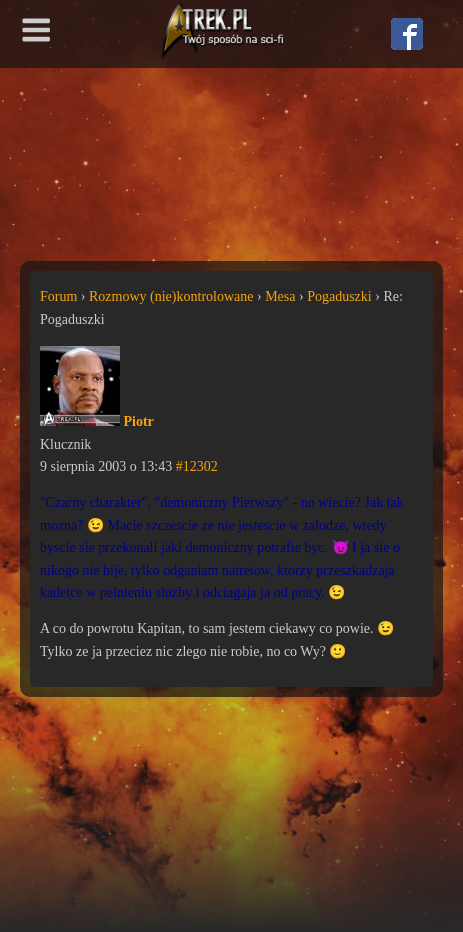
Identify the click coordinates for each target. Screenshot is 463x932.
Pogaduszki (339, 296)
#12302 (197, 466)
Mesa (280, 296)
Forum (58, 296)
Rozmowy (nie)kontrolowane (171, 296)
